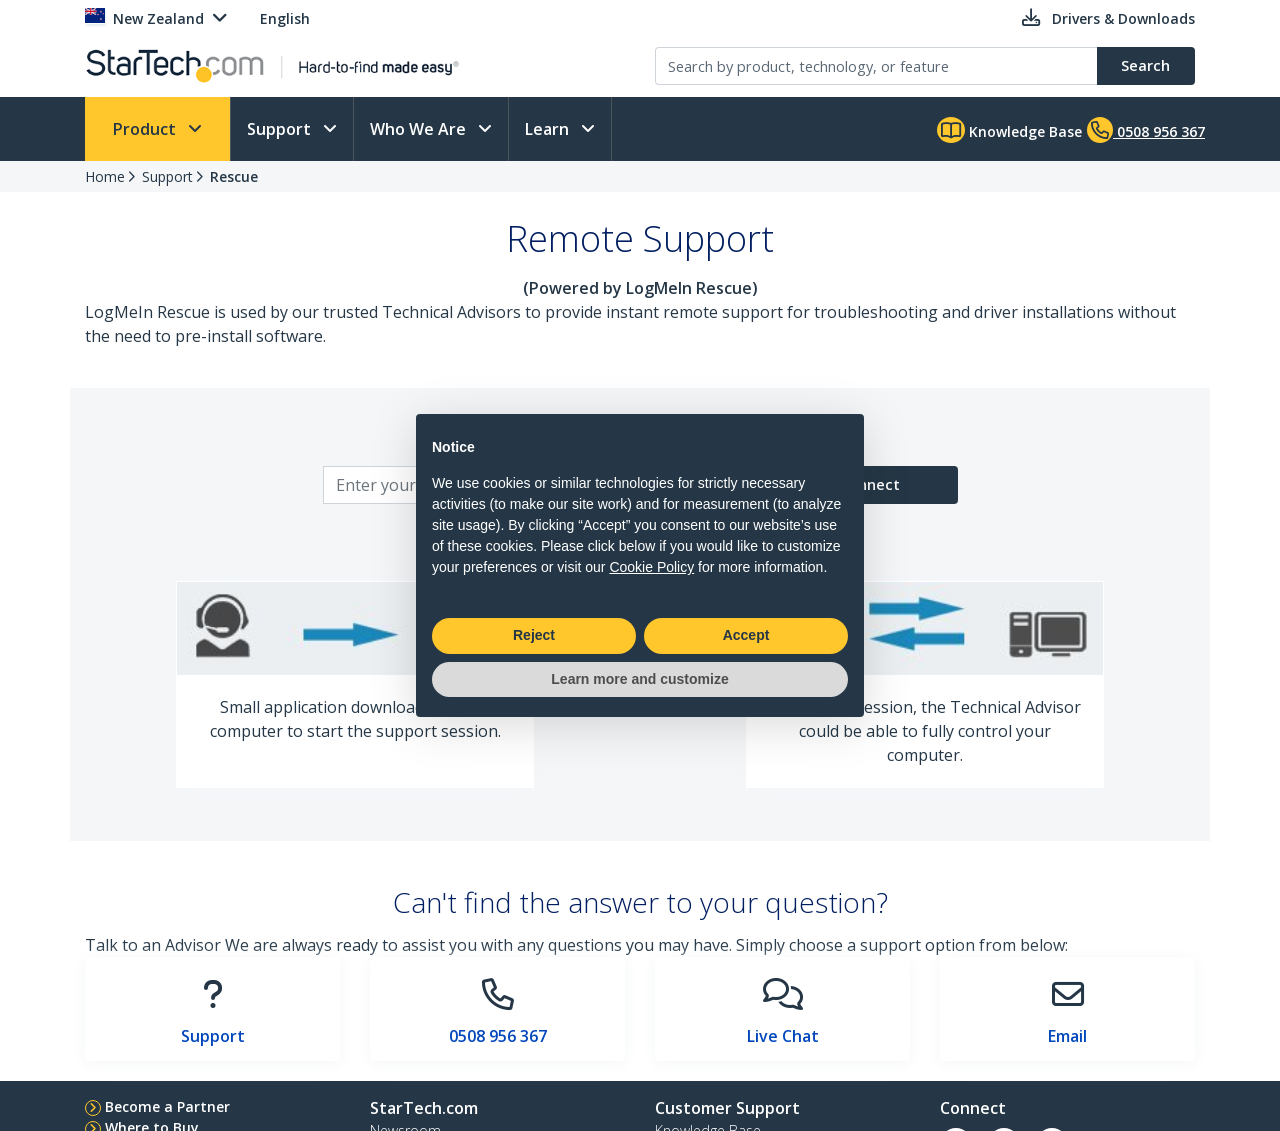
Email (1067, 1036)
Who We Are (420, 129)
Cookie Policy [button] (651, 567)
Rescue (234, 176)
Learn (549, 129)
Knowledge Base (1009, 130)
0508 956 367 (498, 1036)
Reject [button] (534, 635)
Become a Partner (167, 1106)
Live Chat (783, 1036)
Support (281, 129)
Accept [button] (746, 635)
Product (146, 129)
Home (105, 176)
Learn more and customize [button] (639, 679)
